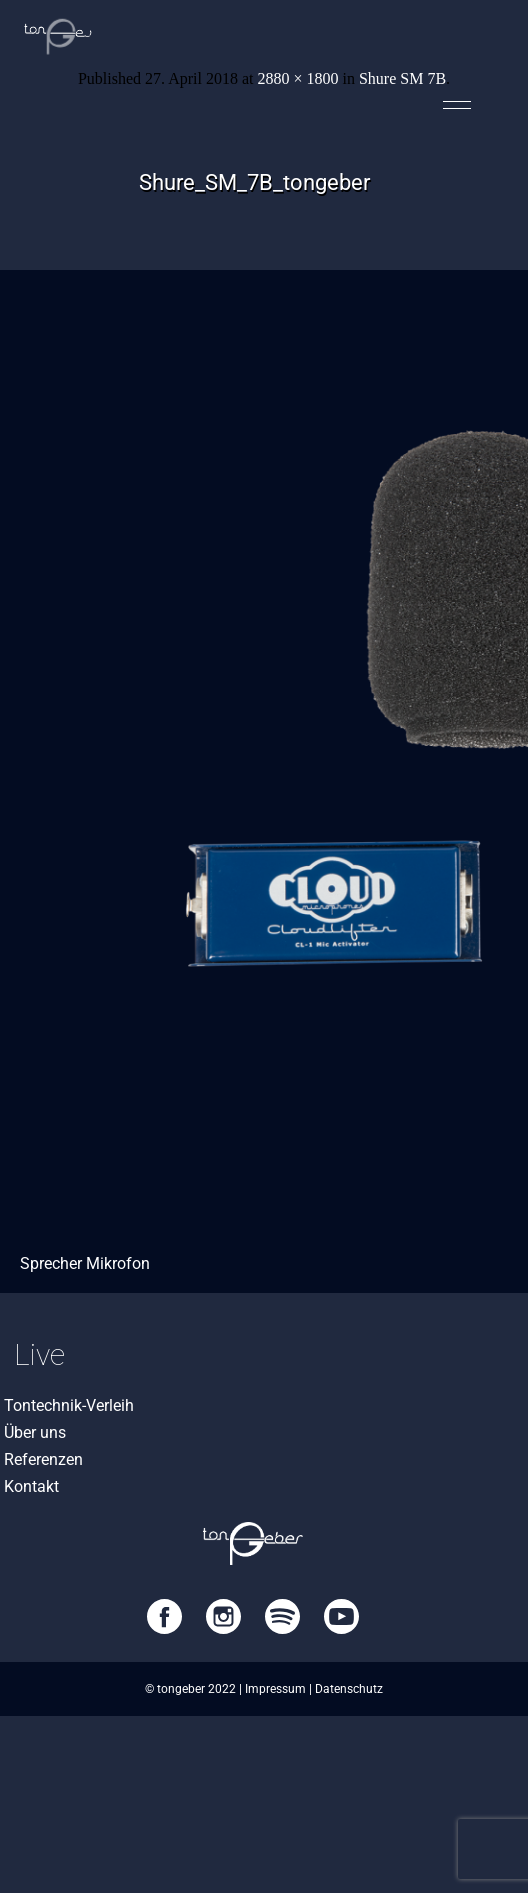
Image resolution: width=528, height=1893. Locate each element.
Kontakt (31, 1486)
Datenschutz (349, 1689)
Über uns (35, 1432)
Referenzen (43, 1459)
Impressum (275, 1689)
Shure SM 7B (402, 78)
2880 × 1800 (297, 78)
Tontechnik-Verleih (69, 1405)
